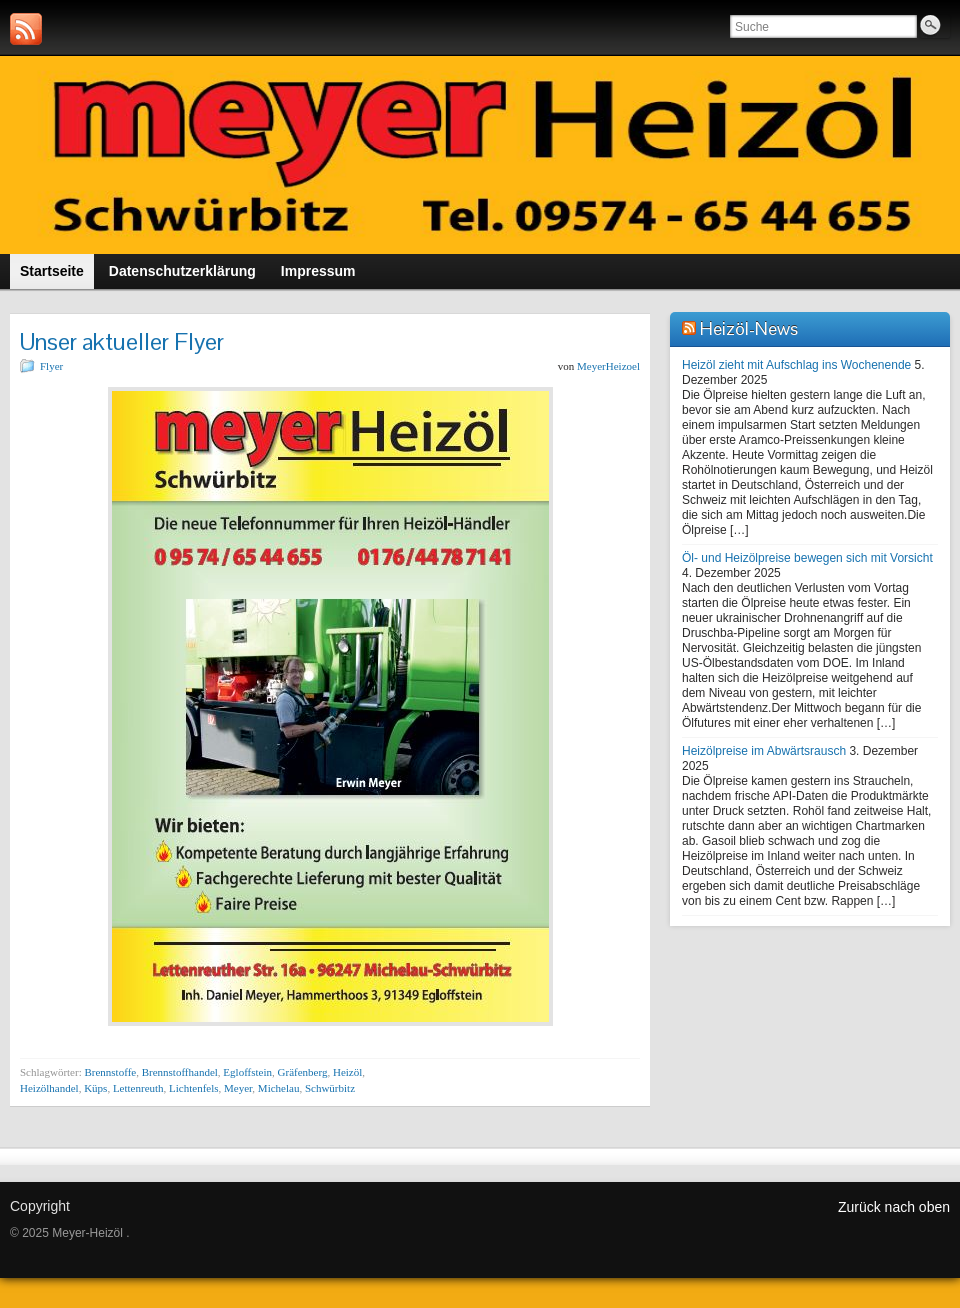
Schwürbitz (330, 1088)
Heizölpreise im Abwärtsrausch (764, 751)
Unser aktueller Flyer (122, 341)
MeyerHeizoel (608, 366)
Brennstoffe (110, 1072)
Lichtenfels (193, 1088)
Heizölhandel (49, 1088)
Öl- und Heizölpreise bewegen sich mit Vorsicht (807, 558)
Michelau (279, 1088)
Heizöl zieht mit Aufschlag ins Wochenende (796, 365)
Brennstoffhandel (180, 1072)
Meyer (238, 1088)
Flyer (51, 366)
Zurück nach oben (894, 1207)
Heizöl (347, 1072)
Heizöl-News (749, 328)
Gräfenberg (303, 1072)
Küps (95, 1088)
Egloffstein (247, 1072)
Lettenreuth (138, 1088)
